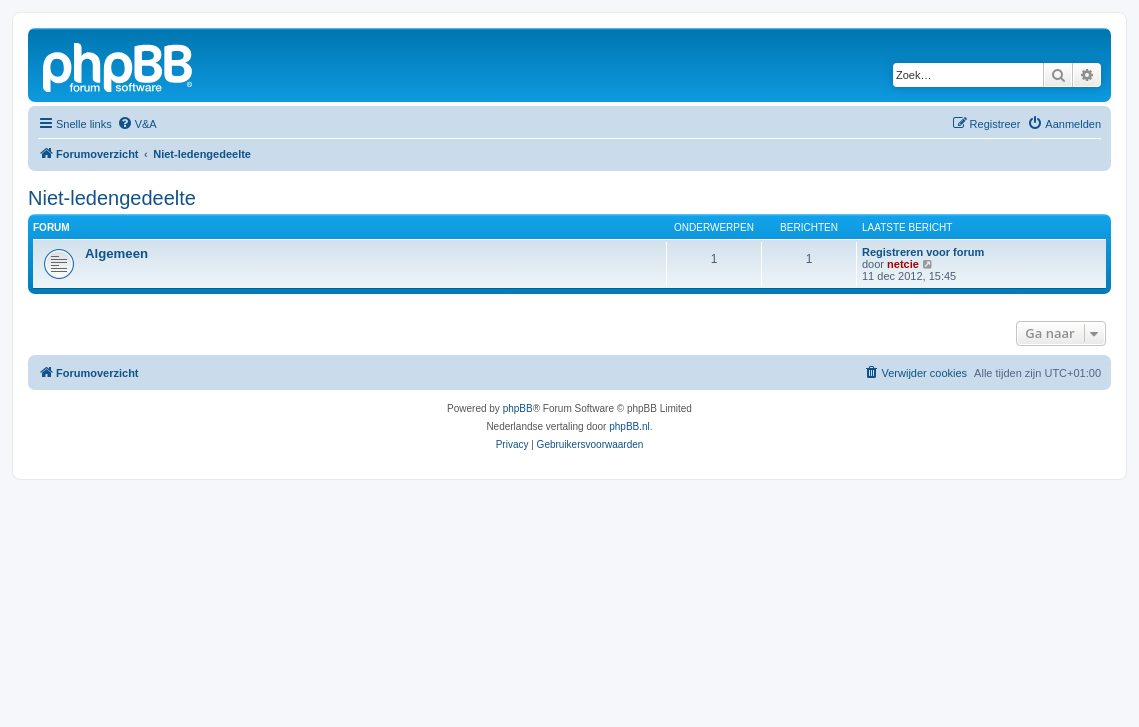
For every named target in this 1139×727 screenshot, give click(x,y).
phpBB (518, 408)
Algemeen (116, 253)
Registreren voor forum (923, 252)
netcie (903, 264)
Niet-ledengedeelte (112, 198)
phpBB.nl (629, 426)
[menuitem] (137, 124)
